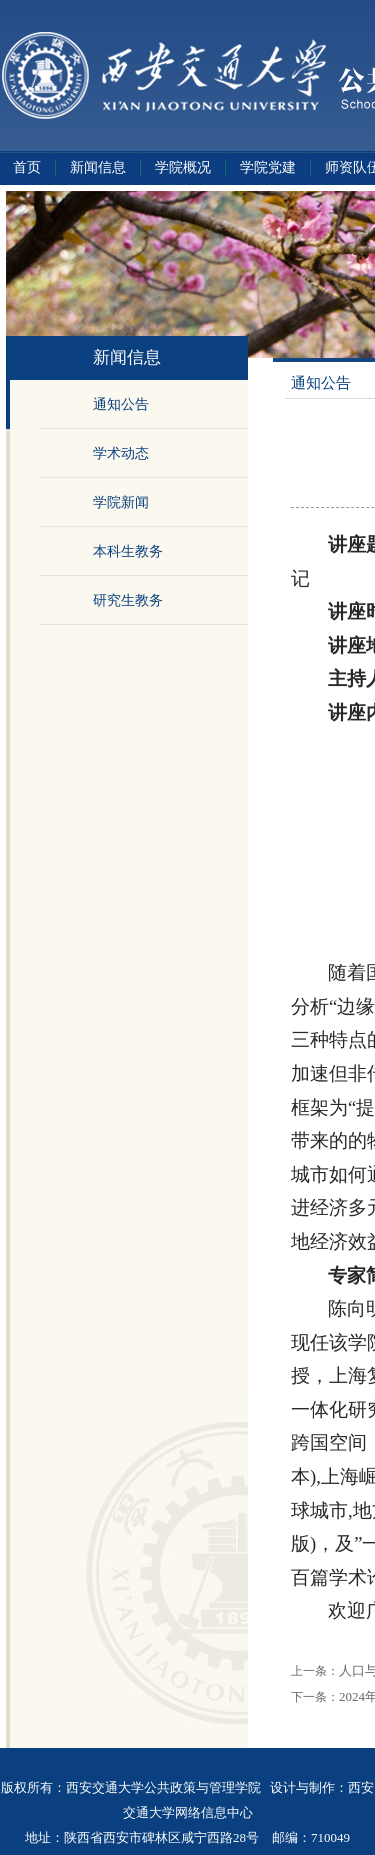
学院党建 (268, 167)
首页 (27, 167)
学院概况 (183, 167)
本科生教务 (128, 551)
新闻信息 (98, 167)
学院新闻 (121, 502)
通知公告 (121, 404)
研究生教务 (128, 600)
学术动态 (121, 453)
